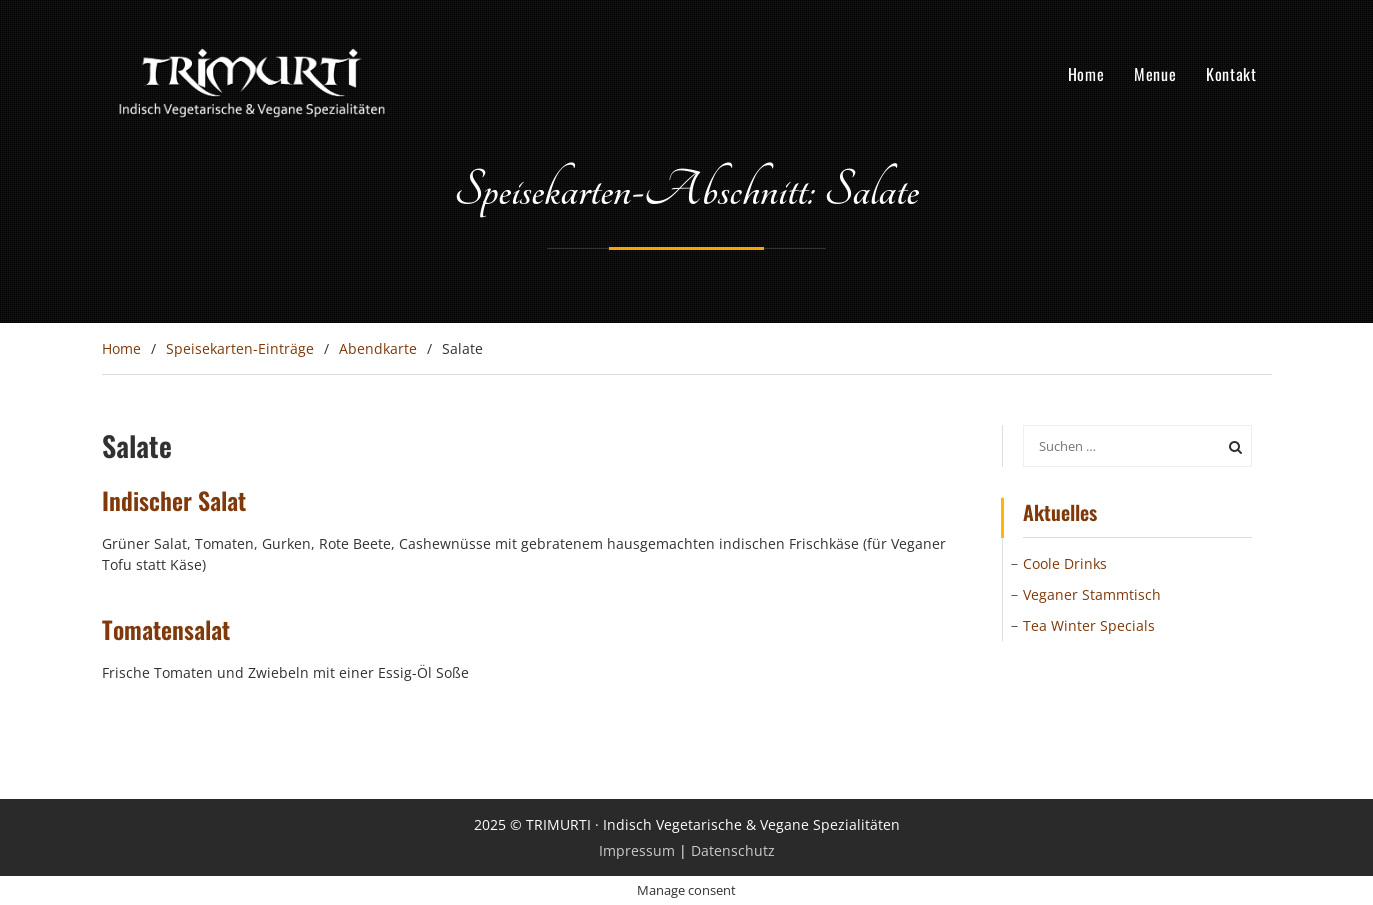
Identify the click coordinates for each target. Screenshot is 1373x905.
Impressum (637, 850)
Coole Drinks (1065, 563)
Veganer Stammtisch (1092, 594)
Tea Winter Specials (1089, 625)
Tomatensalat (166, 629)
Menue (1155, 74)
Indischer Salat (174, 500)
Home (1086, 74)
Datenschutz (733, 850)
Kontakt (1231, 74)
